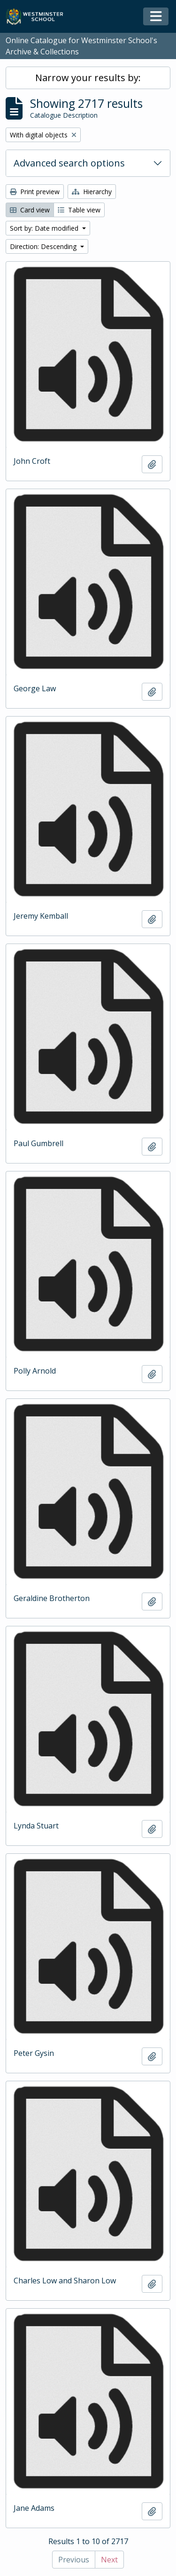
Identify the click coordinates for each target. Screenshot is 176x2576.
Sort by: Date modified (45, 228)
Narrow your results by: (88, 77)
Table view (79, 209)
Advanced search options (69, 163)
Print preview (35, 191)
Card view (30, 209)
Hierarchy (92, 191)
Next (109, 2559)
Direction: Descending (44, 246)
